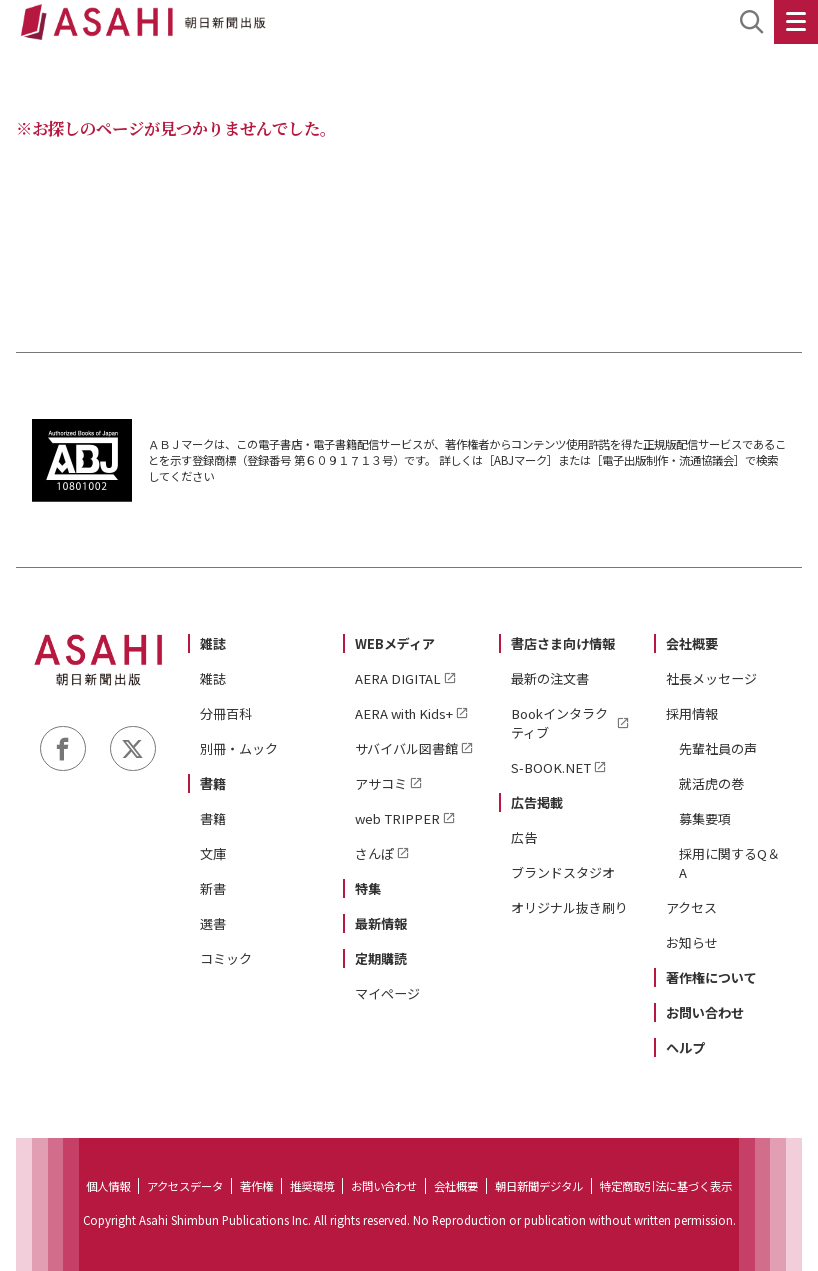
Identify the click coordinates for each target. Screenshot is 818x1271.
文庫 (213, 853)
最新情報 (381, 923)
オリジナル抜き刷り (569, 907)
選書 (213, 923)
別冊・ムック (239, 748)
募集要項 (705, 818)
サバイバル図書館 (406, 748)
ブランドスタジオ (563, 872)
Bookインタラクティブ (559, 723)
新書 (213, 888)
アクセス (691, 907)
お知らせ (692, 942)
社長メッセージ (711, 678)
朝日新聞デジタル (539, 1186)
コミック (226, 958)
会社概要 (692, 643)
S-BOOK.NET (551, 767)
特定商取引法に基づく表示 (666, 1186)
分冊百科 (226, 713)
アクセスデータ (185, 1186)
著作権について (711, 977)
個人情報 (108, 1186)
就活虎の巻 (711, 783)
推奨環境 (312, 1186)
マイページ (387, 993)
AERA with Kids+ (404, 713)
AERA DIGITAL (398, 678)
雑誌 (213, 643)
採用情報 (692, 713)
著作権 (256, 1186)
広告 (524, 837)
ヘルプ (685, 1047)
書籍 (213, 783)
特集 (368, 888)
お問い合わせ (705, 1012)
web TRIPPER (397, 818)
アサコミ (381, 783)
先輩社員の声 (718, 748)
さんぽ (374, 853)
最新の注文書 (550, 678)
